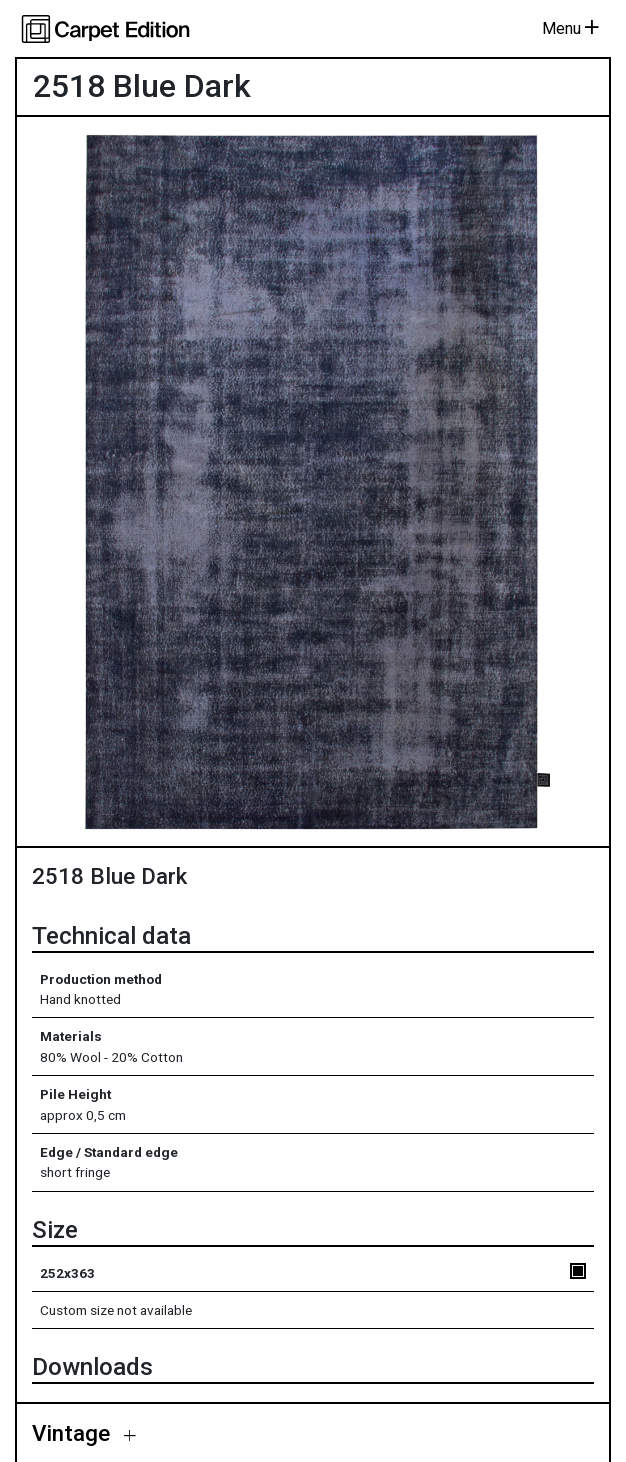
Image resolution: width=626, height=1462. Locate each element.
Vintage (74, 1433)
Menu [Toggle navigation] (570, 28)
